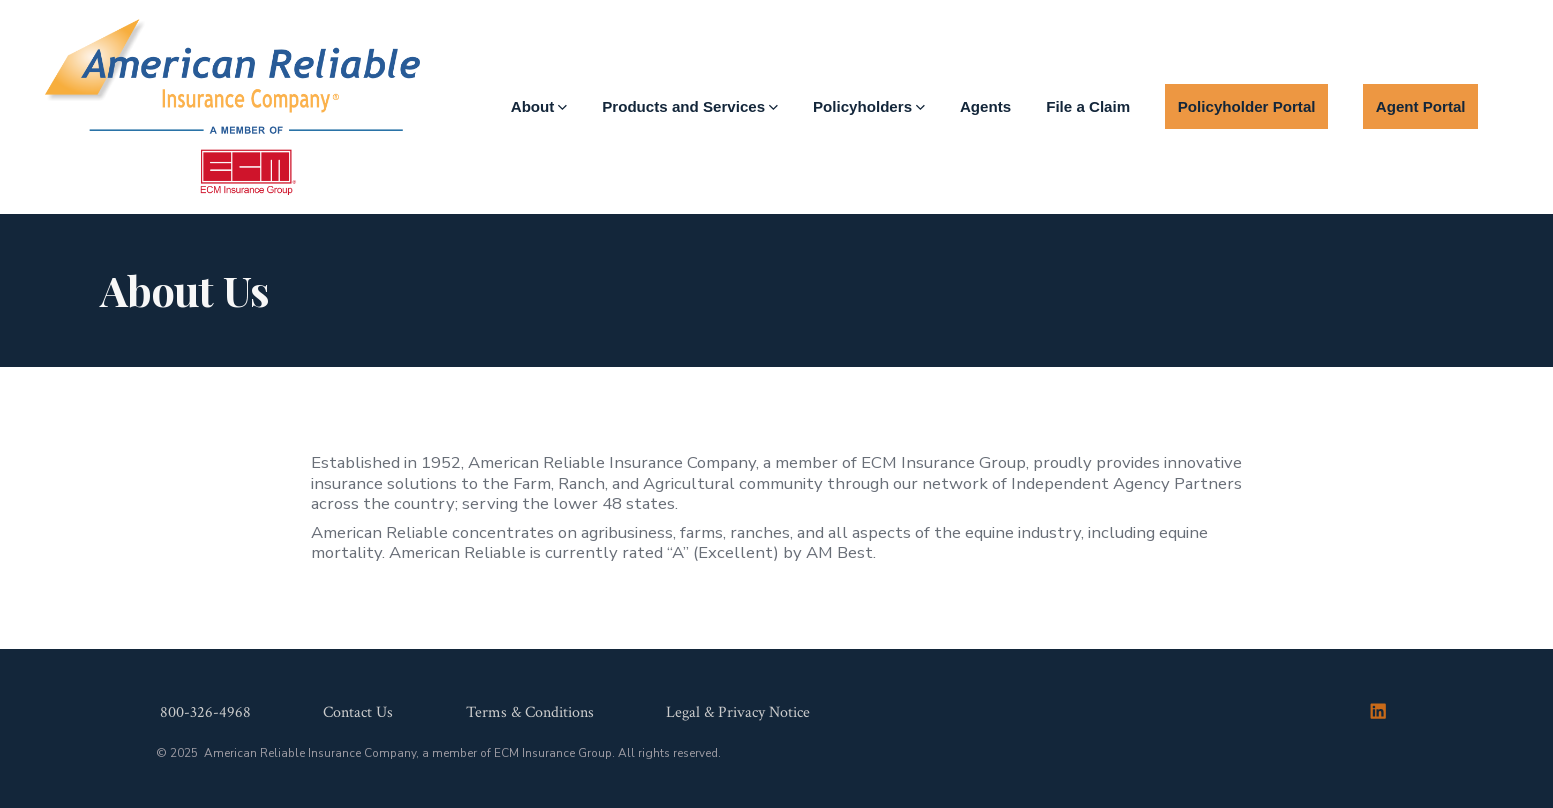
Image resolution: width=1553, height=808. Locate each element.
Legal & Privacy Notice (738, 713)
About (539, 106)
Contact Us (358, 713)
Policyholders (869, 106)
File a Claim (1088, 106)
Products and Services (690, 106)
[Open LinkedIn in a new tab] (1378, 711)
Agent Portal (1421, 106)
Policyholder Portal (1247, 106)
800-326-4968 (205, 713)
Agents (985, 106)
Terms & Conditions (530, 713)
